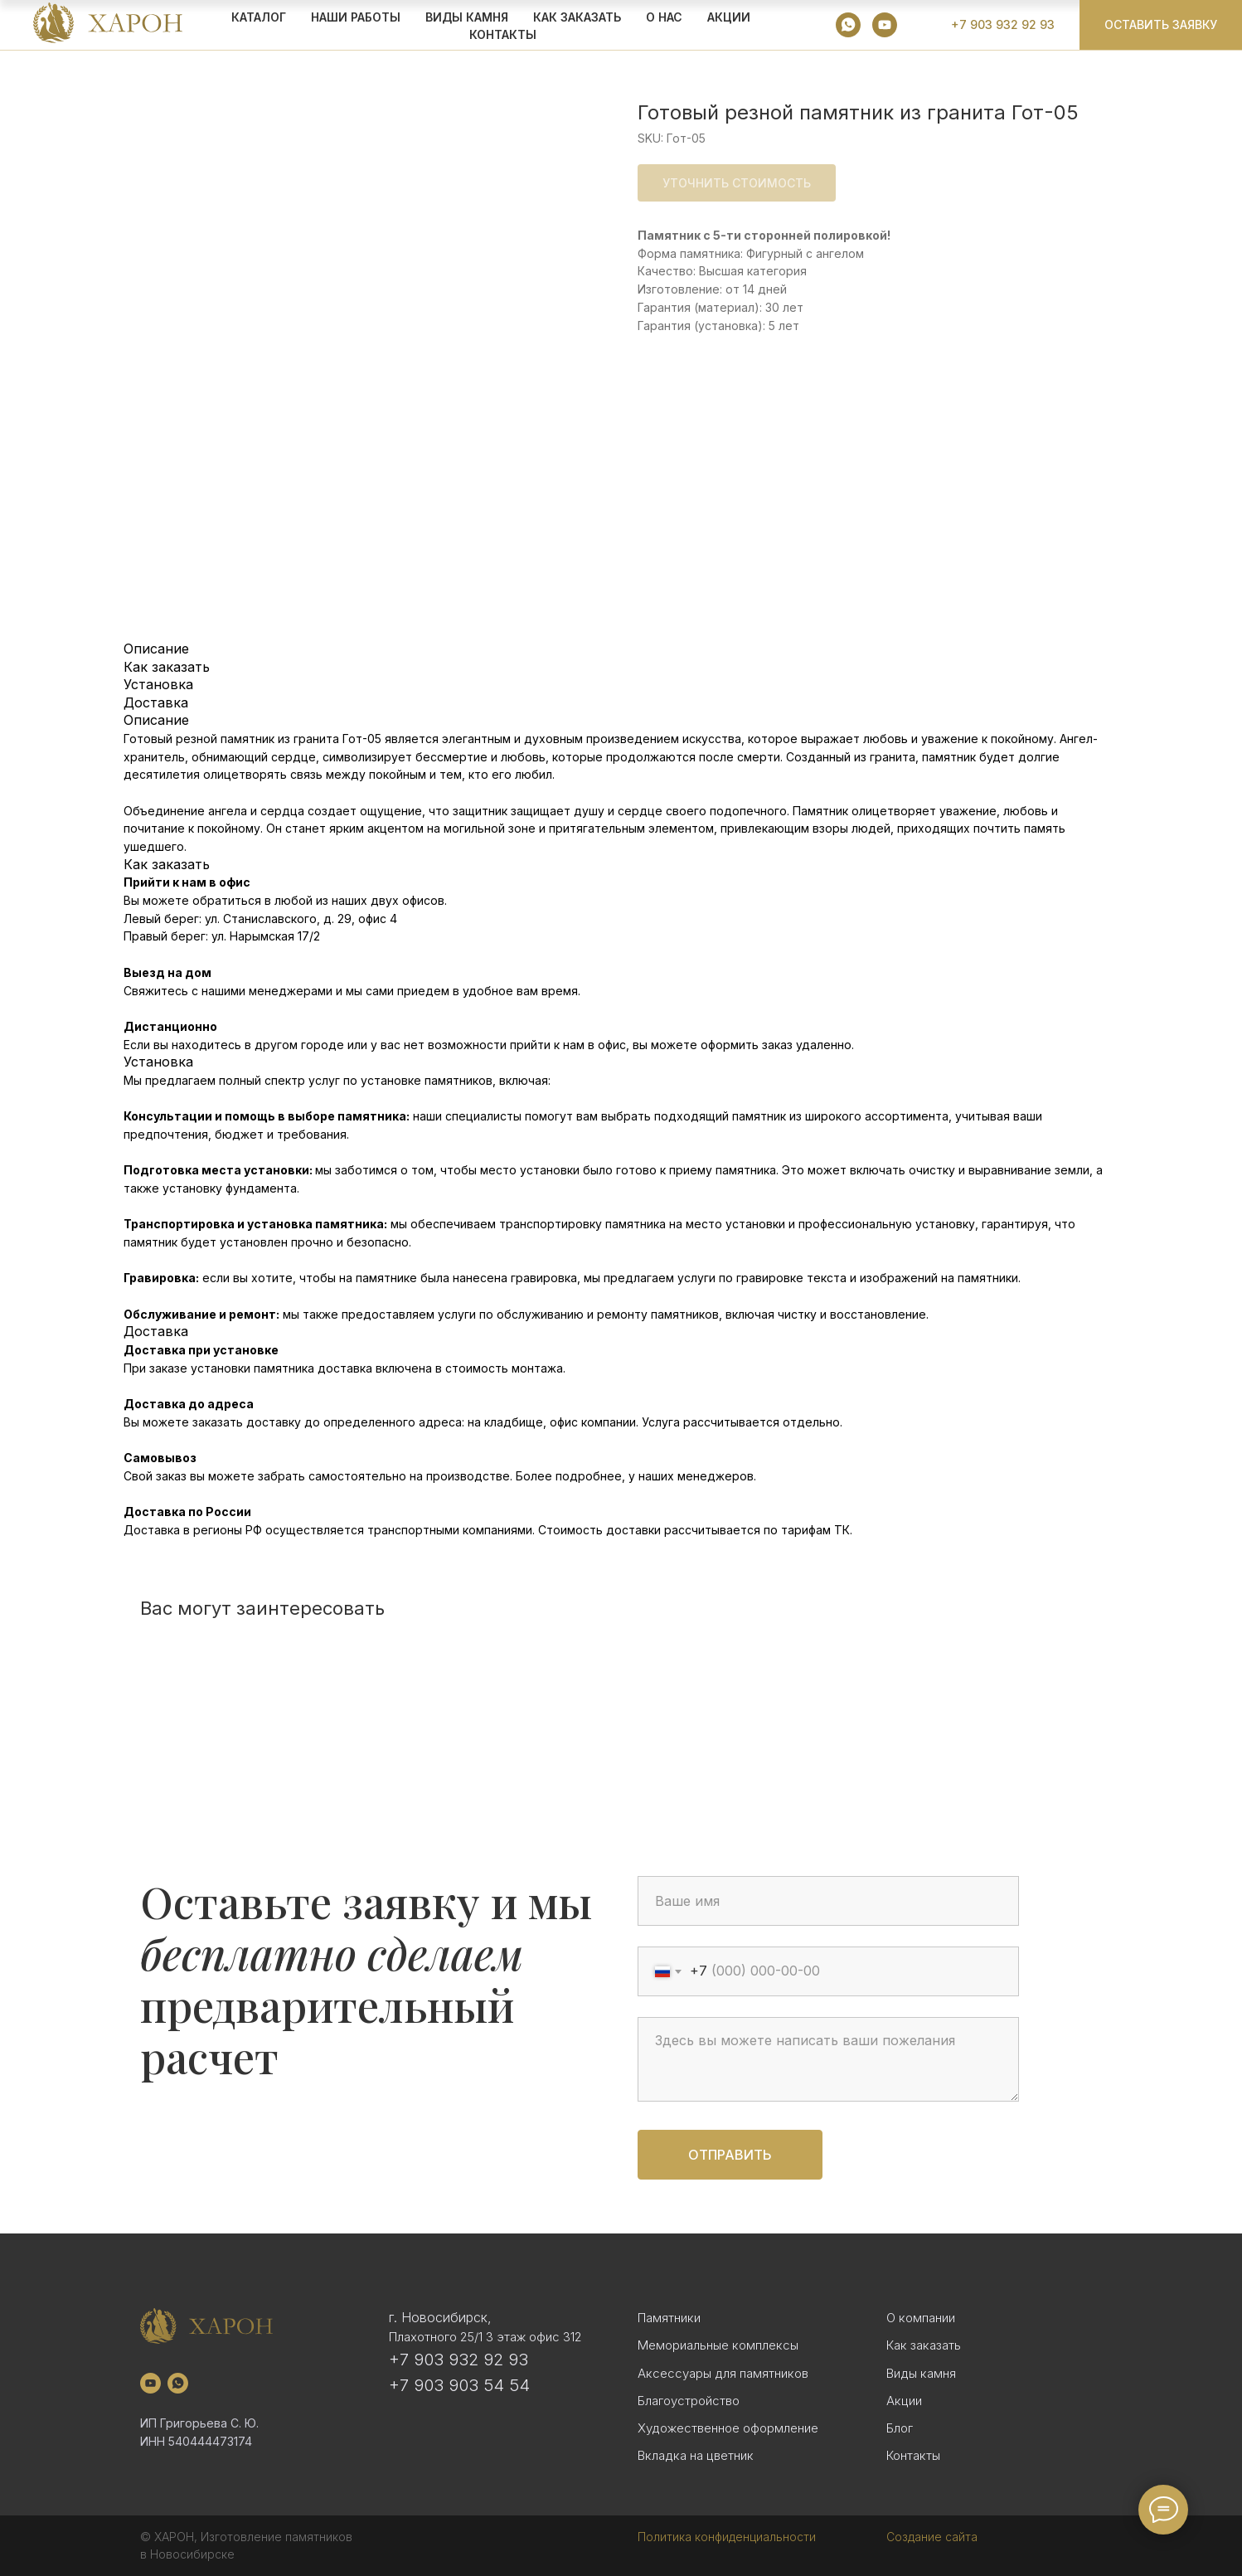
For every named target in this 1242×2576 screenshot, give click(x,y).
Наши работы (355, 17)
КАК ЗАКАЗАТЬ (577, 17)
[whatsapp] (848, 24)
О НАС (664, 17)
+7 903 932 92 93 (458, 2359)
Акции (904, 2400)
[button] (1160, 25)
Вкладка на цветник (696, 2455)
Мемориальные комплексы (718, 2345)
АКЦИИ (728, 17)
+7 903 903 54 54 (459, 2385)
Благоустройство (689, 2400)
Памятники (669, 2318)
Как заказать (923, 2345)
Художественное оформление (728, 2428)
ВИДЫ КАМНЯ (466, 17)
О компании (920, 2318)
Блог (899, 2428)
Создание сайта (932, 2537)
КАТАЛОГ (258, 17)
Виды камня (921, 2373)
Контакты (502, 34)
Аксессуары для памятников (723, 2373)
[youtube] (884, 24)
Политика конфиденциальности (727, 2537)
